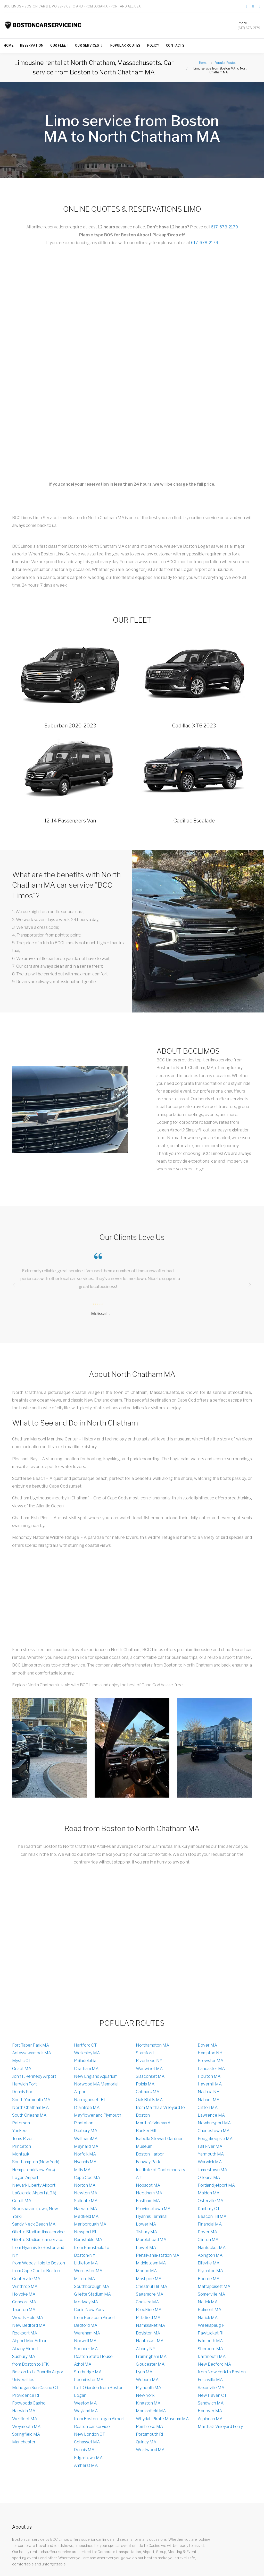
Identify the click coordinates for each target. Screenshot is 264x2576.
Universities (23, 2379)
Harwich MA (23, 2410)
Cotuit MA (21, 2200)
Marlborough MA (90, 2224)
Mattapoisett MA (214, 2286)
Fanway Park (148, 2161)
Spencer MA (86, 2348)
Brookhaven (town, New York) (35, 2212)
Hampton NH (210, 2052)
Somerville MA (211, 2294)
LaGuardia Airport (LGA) (34, 2193)
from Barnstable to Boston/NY (91, 2251)
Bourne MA (208, 2278)
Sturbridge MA (88, 2371)
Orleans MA (209, 2177)
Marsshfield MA (151, 2410)
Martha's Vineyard (153, 2122)
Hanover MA (210, 2410)
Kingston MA (148, 2403)
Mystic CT (21, 2060)
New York (145, 2395)
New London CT (89, 2434)
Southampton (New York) (35, 2161)
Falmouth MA (210, 2340)
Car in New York (89, 2309)
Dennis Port (23, 2091)
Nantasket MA (149, 2340)
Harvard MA (85, 2208)
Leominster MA (88, 2379)
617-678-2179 (224, 227)
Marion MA (146, 2270)
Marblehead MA (151, 2239)
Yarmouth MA (211, 2154)
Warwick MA (210, 2161)
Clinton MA (208, 2239)
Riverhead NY (149, 2060)
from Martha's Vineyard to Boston (160, 2111)
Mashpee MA (148, 2278)
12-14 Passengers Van (70, 821)
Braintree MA (87, 2107)
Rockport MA (24, 2333)
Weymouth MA (26, 2426)
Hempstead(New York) (33, 2169)
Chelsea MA (147, 2301)
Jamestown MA (212, 2169)
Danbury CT (209, 2208)
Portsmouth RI (149, 2434)
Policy (153, 45)
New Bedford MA (28, 2325)
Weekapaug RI (212, 2325)
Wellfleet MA (24, 2418)
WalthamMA (85, 2138)
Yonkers (20, 2130)
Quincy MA (146, 2442)
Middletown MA (151, 2263)
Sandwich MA (211, 2403)
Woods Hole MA (27, 2317)
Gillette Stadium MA (92, 2294)
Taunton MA (23, 2309)
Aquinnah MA (210, 2418)
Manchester (24, 2442)
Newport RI (85, 2231)
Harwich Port (24, 2084)
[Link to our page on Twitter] (253, 6)
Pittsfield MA (148, 2317)
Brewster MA (210, 2060)
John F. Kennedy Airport (34, 2076)
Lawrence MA (211, 2115)
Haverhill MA (210, 2084)
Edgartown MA (88, 2457)
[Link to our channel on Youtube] (259, 6)
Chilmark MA (147, 2091)
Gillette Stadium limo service (38, 2231)
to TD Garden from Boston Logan (98, 2391)
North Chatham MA (30, 2107)
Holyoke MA (23, 2294)
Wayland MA (86, 2410)
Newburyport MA (214, 2122)
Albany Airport (25, 2348)
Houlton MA (209, 2076)
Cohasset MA (87, 2442)
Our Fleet (59, 45)
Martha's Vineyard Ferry (220, 2426)
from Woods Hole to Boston (38, 2263)
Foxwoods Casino (29, 2403)
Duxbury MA (85, 2130)
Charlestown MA (213, 2130)
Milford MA (84, 2278)
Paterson (21, 2122)
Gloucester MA (150, 2364)
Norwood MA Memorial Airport (96, 2088)
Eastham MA (148, 2200)
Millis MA (82, 2169)
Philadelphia (85, 2060)
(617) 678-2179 (249, 28)
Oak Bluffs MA (149, 2099)
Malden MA (208, 2193)
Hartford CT (85, 2045)
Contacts (175, 45)
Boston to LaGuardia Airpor (37, 2371)
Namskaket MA (150, 2325)
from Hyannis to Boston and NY (38, 2251)
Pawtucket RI (211, 2333)
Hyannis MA (85, 2161)
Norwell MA (85, 2340)
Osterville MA (210, 2200)
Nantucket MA (212, 2247)
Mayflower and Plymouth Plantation (97, 2119)
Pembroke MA (149, 2426)
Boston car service (92, 2426)
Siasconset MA (150, 2076)
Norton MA (84, 2185)
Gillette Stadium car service (37, 2239)
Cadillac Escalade (194, 821)
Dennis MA (84, 2449)
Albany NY (145, 2348)
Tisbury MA (146, 2231)
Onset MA (21, 2068)
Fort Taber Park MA (30, 2045)
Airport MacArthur (29, 2340)
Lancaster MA (211, 2068)
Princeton (21, 2146)
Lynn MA (144, 2371)
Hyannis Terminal (151, 2216)
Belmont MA (209, 2309)
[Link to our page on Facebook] (247, 6)
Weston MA (85, 2403)
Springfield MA (26, 2434)
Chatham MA (86, 2068)
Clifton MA (208, 2107)
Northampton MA (152, 2045)
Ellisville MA (208, 2263)
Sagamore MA (149, 2294)
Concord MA (24, 2301)
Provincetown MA (153, 2208)
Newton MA (85, 2193)
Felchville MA (210, 2379)
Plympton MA (210, 2270)
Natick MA (208, 2301)
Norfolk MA (85, 2154)
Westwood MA (150, 2449)
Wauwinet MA (149, 2068)
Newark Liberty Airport (33, 2185)
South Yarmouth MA (31, 2099)
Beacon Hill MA (212, 2216)
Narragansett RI (89, 2099)
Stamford (145, 2052)
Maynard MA (86, 2146)
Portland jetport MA (216, 2185)
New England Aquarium (96, 2076)
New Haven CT (212, 2395)
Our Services (87, 45)
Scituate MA (85, 2200)
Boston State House (93, 2356)
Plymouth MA (148, 2387)
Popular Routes (125, 45)
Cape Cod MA (87, 2177)
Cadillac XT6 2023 (194, 726)
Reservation (32, 45)
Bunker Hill (146, 2130)
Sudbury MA (23, 2356)
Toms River (22, 2138)
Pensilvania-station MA (157, 2255)
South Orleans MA (29, 2115)
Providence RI (25, 2395)
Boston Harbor (150, 2154)
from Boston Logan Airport (99, 2418)
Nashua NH (209, 2091)
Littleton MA (86, 2263)
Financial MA (210, 2224)
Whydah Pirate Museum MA (162, 2418)
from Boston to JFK (30, 2364)
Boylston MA (148, 2333)
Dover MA (207, 2045)
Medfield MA (86, 2216)
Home (8, 45)
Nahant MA (208, 2099)
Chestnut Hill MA (151, 2286)
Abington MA (210, 2255)
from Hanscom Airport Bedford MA (95, 2321)
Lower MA (146, 2224)
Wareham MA (87, 2333)
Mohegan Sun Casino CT (35, 2387)
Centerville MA (26, 2278)
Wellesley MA (87, 2052)
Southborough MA (91, 2286)
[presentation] (14, 1285)
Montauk (20, 2154)
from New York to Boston (222, 2371)
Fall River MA (210, 2146)
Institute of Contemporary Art (160, 2173)
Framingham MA (151, 2356)
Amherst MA (86, 2465)
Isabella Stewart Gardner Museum (159, 2142)
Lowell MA (146, 2247)
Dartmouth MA (212, 2356)
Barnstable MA (88, 2239)
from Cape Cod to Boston (36, 2270)
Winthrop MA (24, 2286)
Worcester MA (88, 2270)
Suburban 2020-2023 (70, 726)
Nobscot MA (148, 2185)
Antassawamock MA (31, 2052)
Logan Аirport (25, 2177)
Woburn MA (147, 2379)
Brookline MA (148, 2309)
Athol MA (82, 2364)
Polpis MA (145, 2084)
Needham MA (149, 2193)
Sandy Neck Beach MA (33, 2224)
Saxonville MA (211, 2387)
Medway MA (86, 2301)
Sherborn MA (210, 2348)
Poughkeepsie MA (215, 2138)
